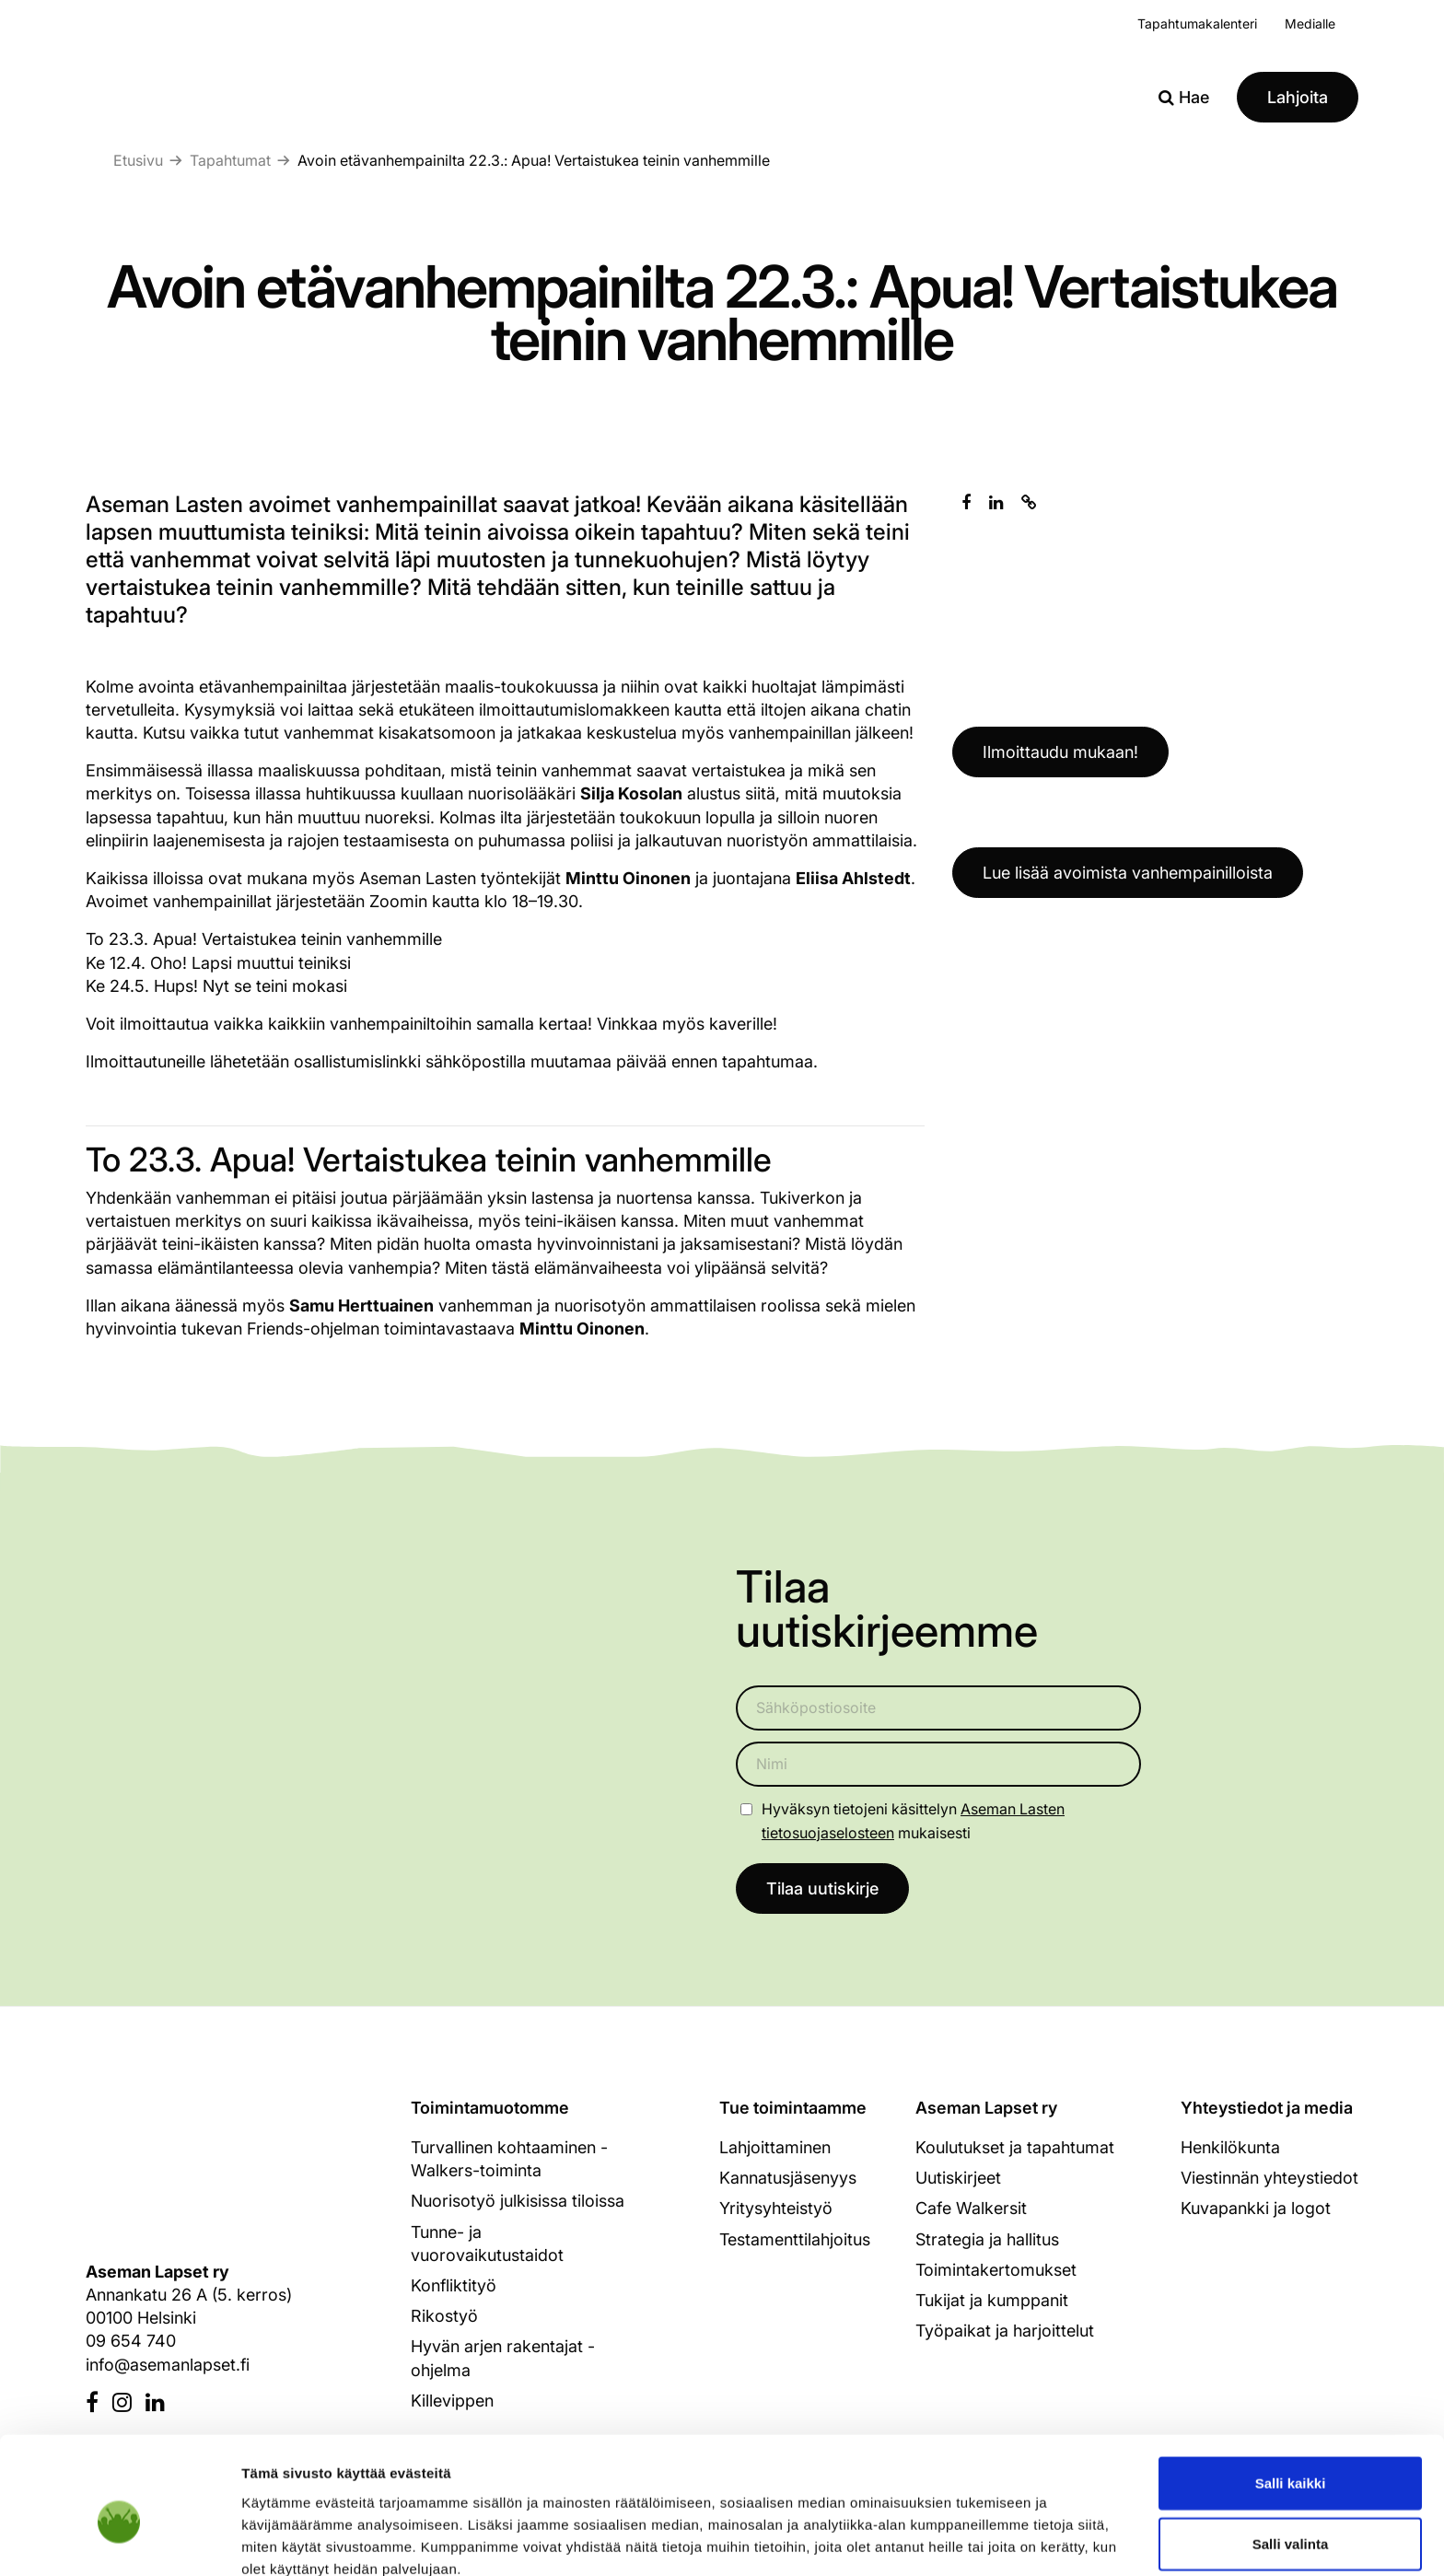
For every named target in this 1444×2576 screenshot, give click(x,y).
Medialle (1310, 23)
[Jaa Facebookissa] (966, 502)
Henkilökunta (1230, 2147)
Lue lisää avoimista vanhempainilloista (1128, 872)
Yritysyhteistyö (776, 2209)
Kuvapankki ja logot (1256, 2209)
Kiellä (1290, 2516)
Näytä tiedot (985, 2539)
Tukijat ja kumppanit (991, 2300)
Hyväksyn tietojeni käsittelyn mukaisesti (913, 1820)
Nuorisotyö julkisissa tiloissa (517, 2201)
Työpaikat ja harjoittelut (1004, 2330)
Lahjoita (1297, 97)
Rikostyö (444, 2315)
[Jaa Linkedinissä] (996, 502)
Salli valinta (1290, 2456)
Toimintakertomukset (996, 2269)
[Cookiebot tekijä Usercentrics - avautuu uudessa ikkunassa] (119, 2540)
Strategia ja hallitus (987, 2239)
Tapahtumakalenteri (1197, 23)
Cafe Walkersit (971, 2209)
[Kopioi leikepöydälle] (1029, 502)
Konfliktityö (453, 2285)
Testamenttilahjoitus (794, 2239)
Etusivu (138, 160)
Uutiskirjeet (958, 2177)
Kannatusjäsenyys (787, 2177)
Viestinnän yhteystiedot (1269, 2177)
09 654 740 (131, 2341)
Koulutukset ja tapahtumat (1014, 2147)
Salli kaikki (1290, 2395)
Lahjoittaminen (775, 2147)
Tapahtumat (230, 160)
